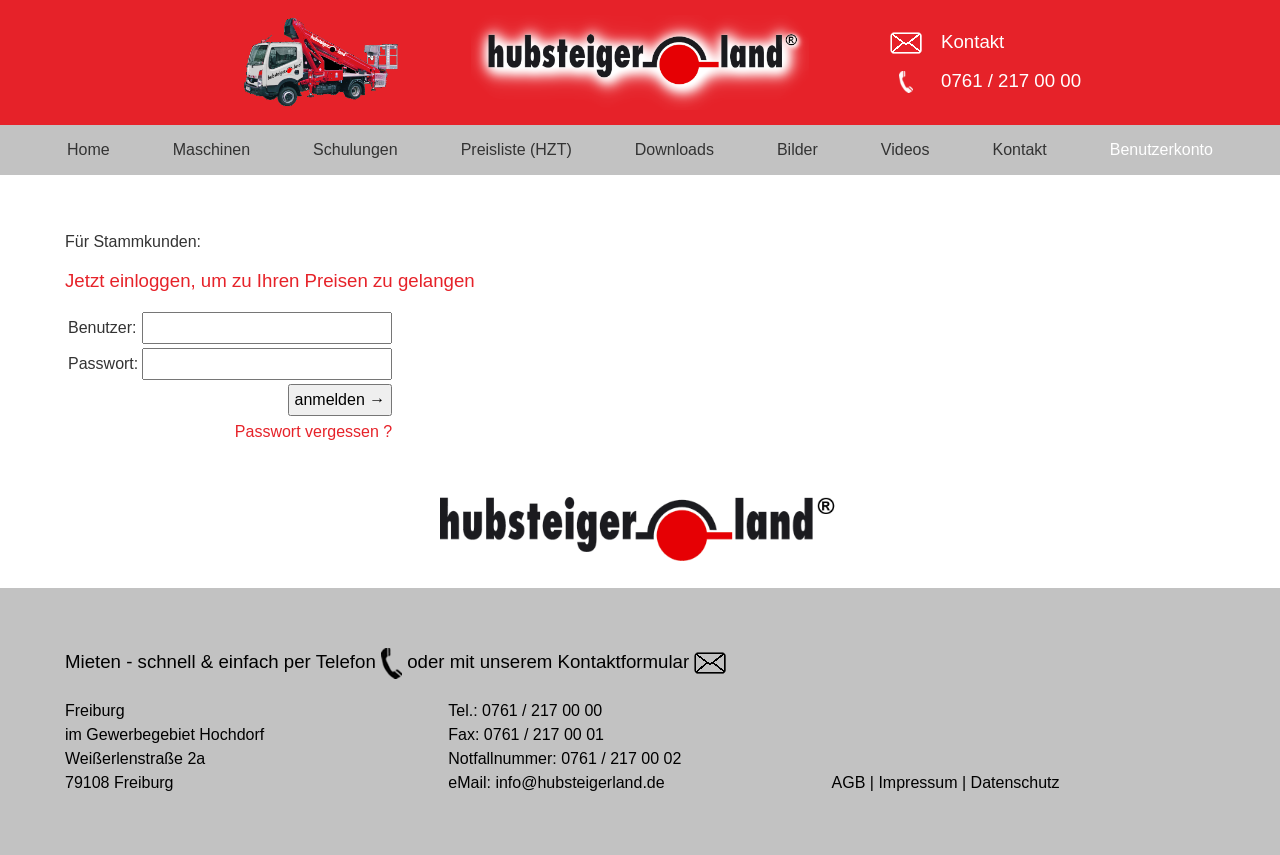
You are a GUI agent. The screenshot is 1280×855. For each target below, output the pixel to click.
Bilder (797, 149)
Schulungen (355, 149)
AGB (849, 782)
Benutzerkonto (1161, 149)
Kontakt (972, 41)
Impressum (917, 782)
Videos (905, 149)
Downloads (674, 149)
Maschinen (211, 149)
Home (88, 149)
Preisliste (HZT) (516, 149)
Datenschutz (1015, 782)
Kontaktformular (642, 661)
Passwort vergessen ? (313, 431)
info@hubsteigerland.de (579, 782)
